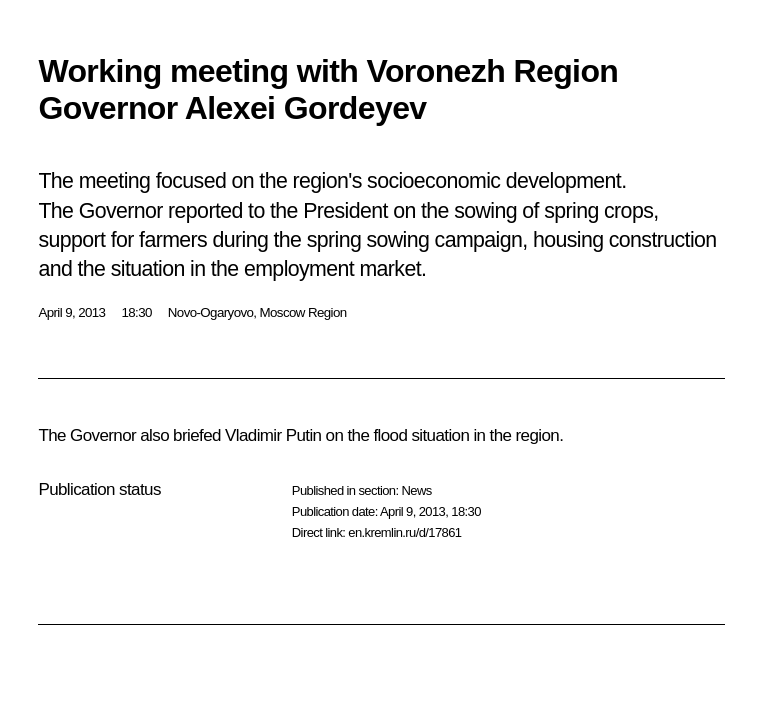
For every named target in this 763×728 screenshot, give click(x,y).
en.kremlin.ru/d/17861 (404, 532)
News (416, 490)
